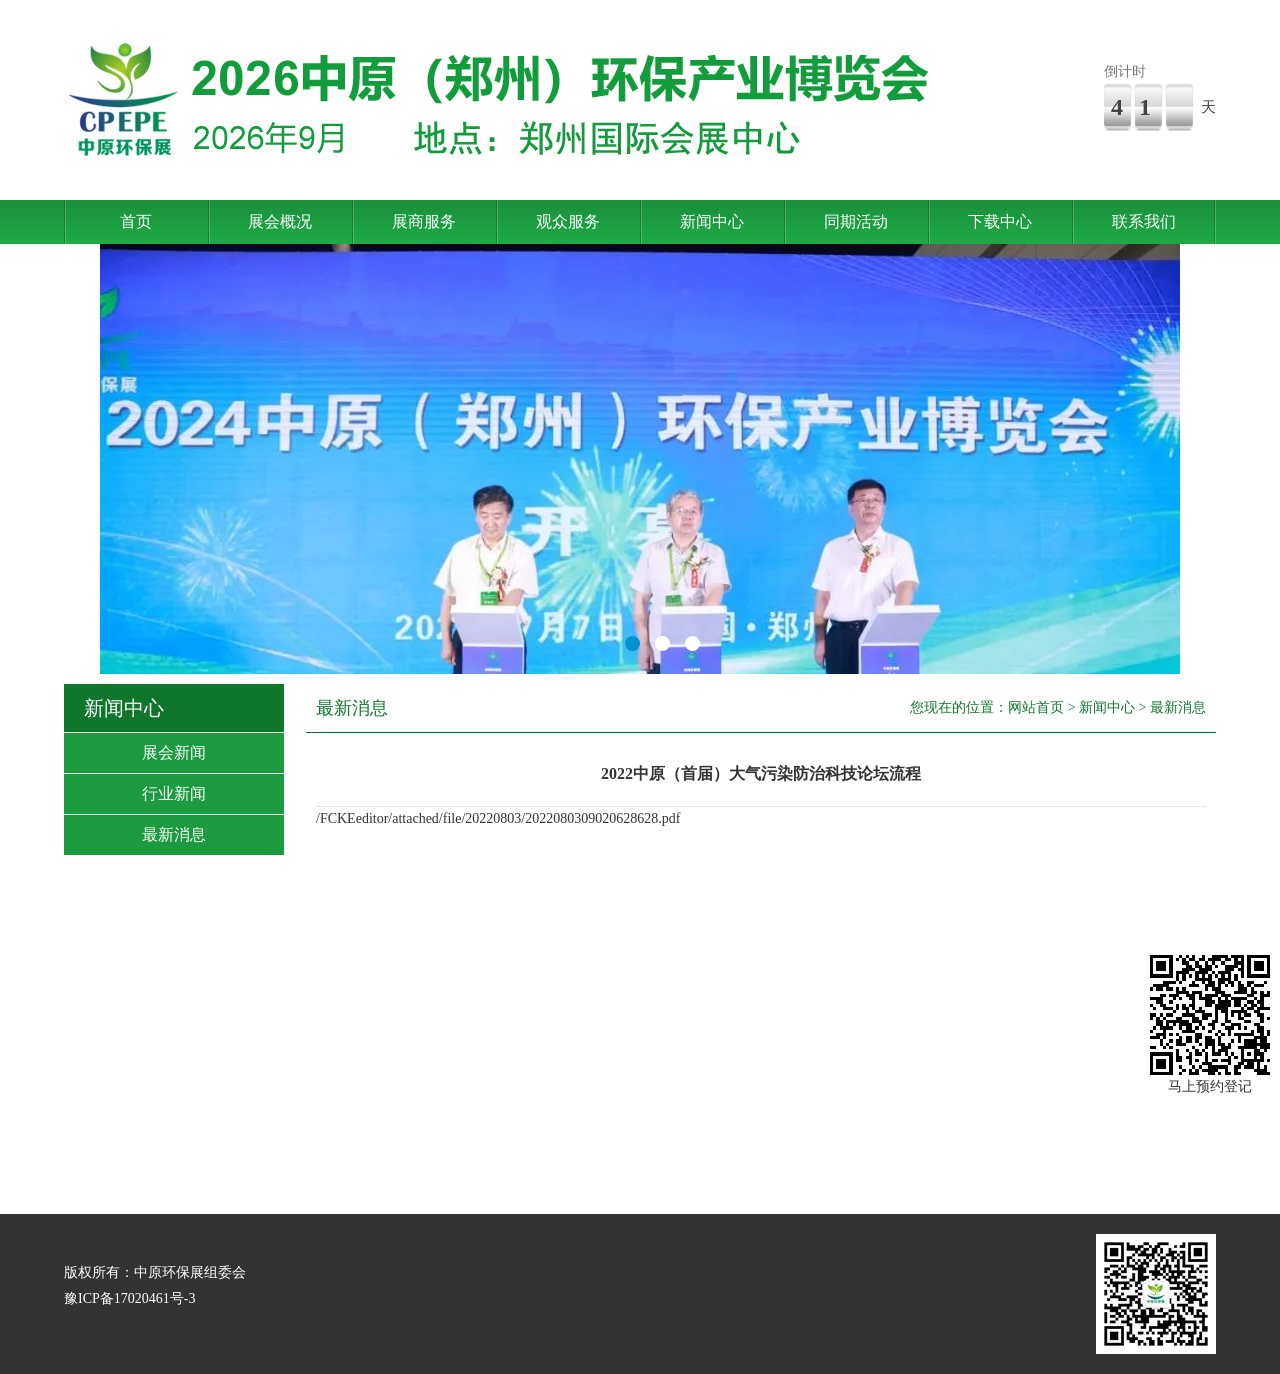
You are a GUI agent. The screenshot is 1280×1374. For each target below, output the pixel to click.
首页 (136, 221)
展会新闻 (174, 752)
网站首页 (1036, 707)
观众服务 (568, 221)
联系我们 (1144, 221)
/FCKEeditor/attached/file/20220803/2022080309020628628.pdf (498, 818)
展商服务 (424, 221)
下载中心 (1000, 221)
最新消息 (174, 834)
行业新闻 (174, 793)
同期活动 (856, 221)
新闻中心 (712, 221)
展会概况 (280, 221)
